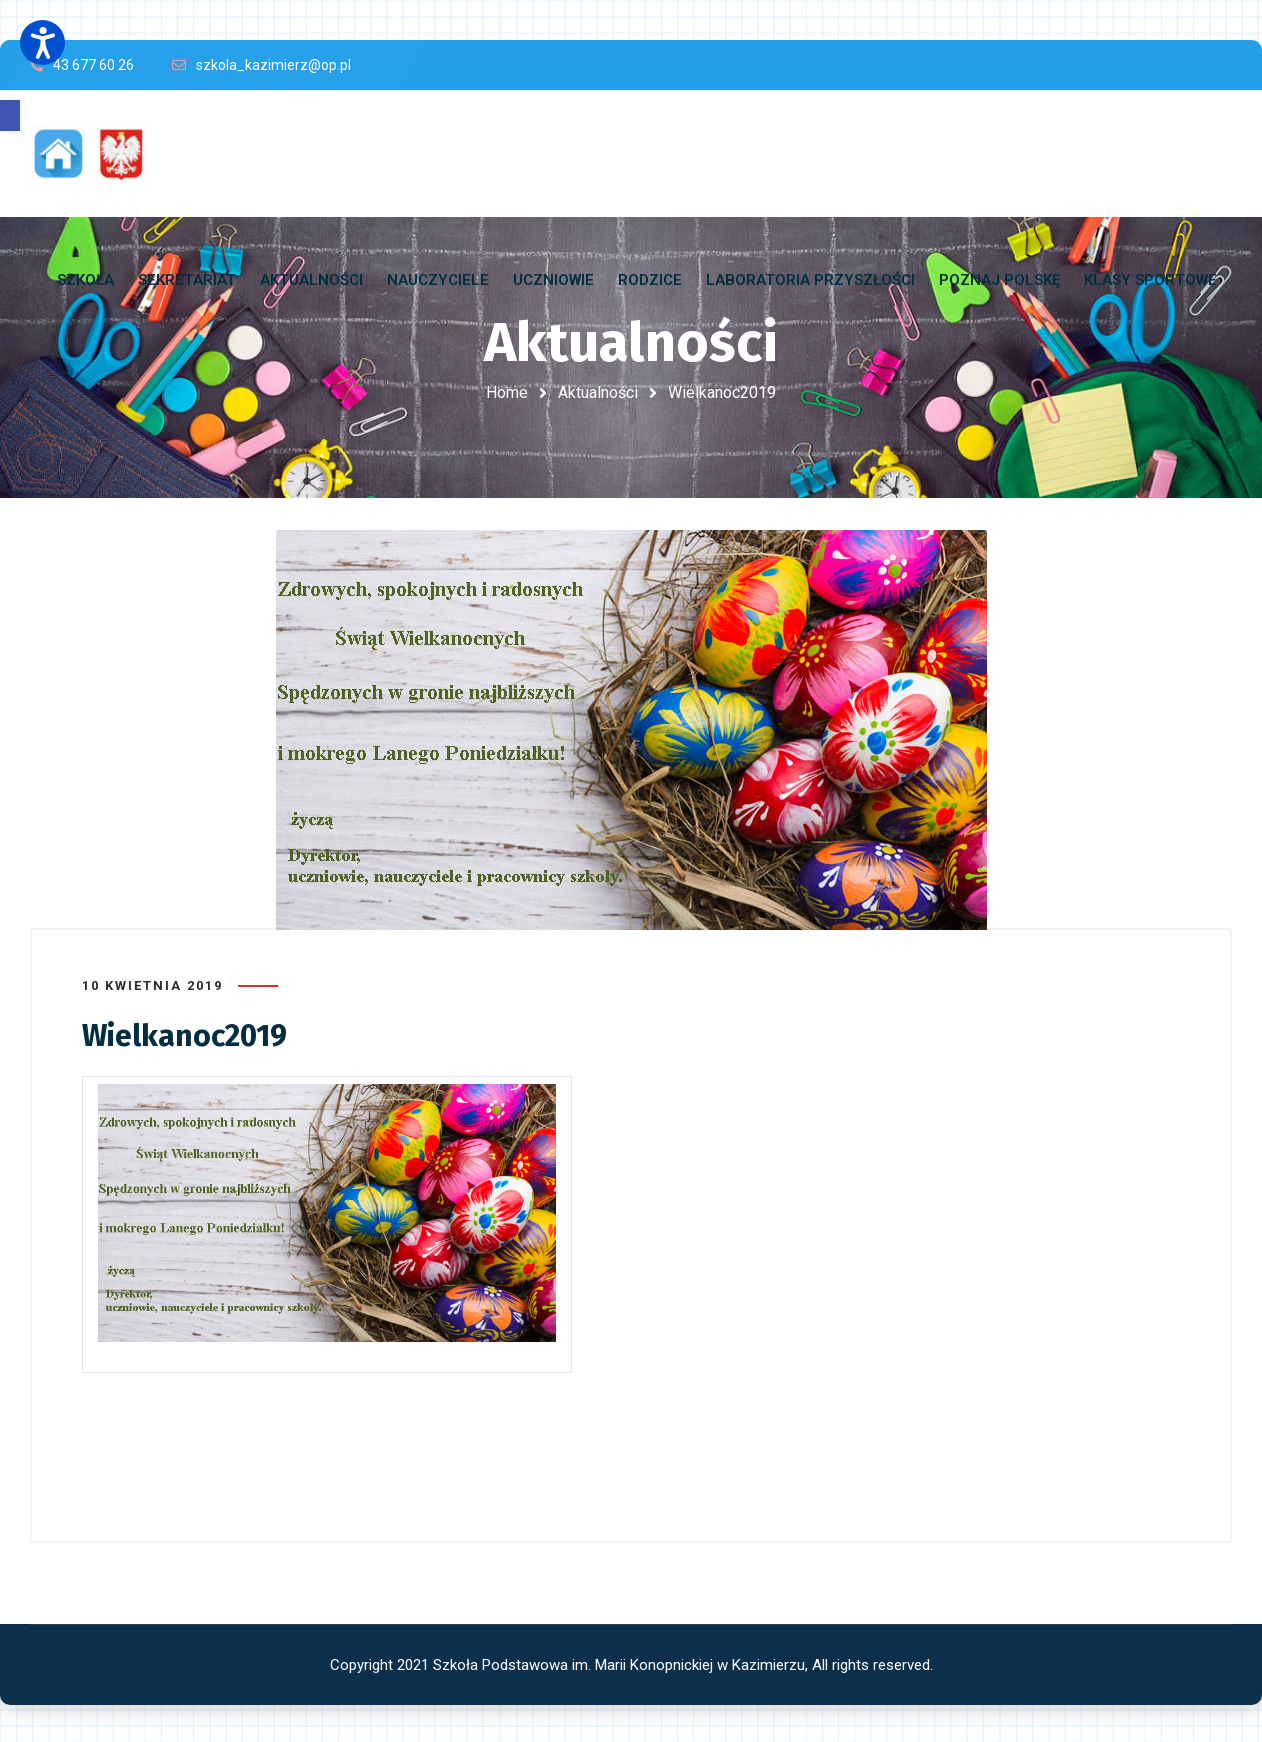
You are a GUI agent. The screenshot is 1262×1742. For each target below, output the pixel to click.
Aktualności (598, 392)
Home (507, 392)
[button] (10, 115)
